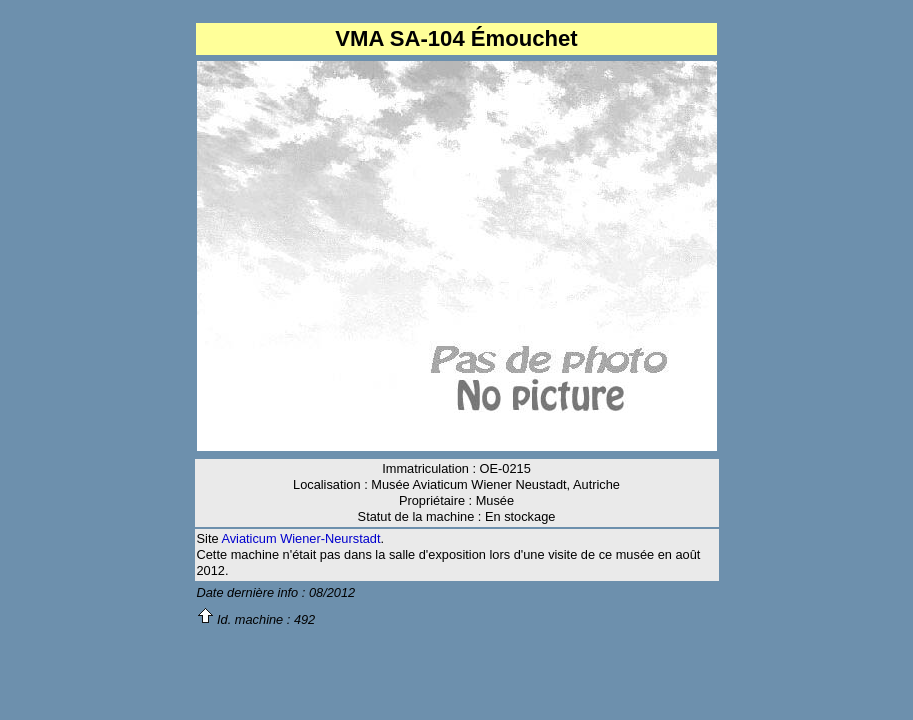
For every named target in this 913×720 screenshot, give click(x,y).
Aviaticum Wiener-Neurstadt (300, 538)
